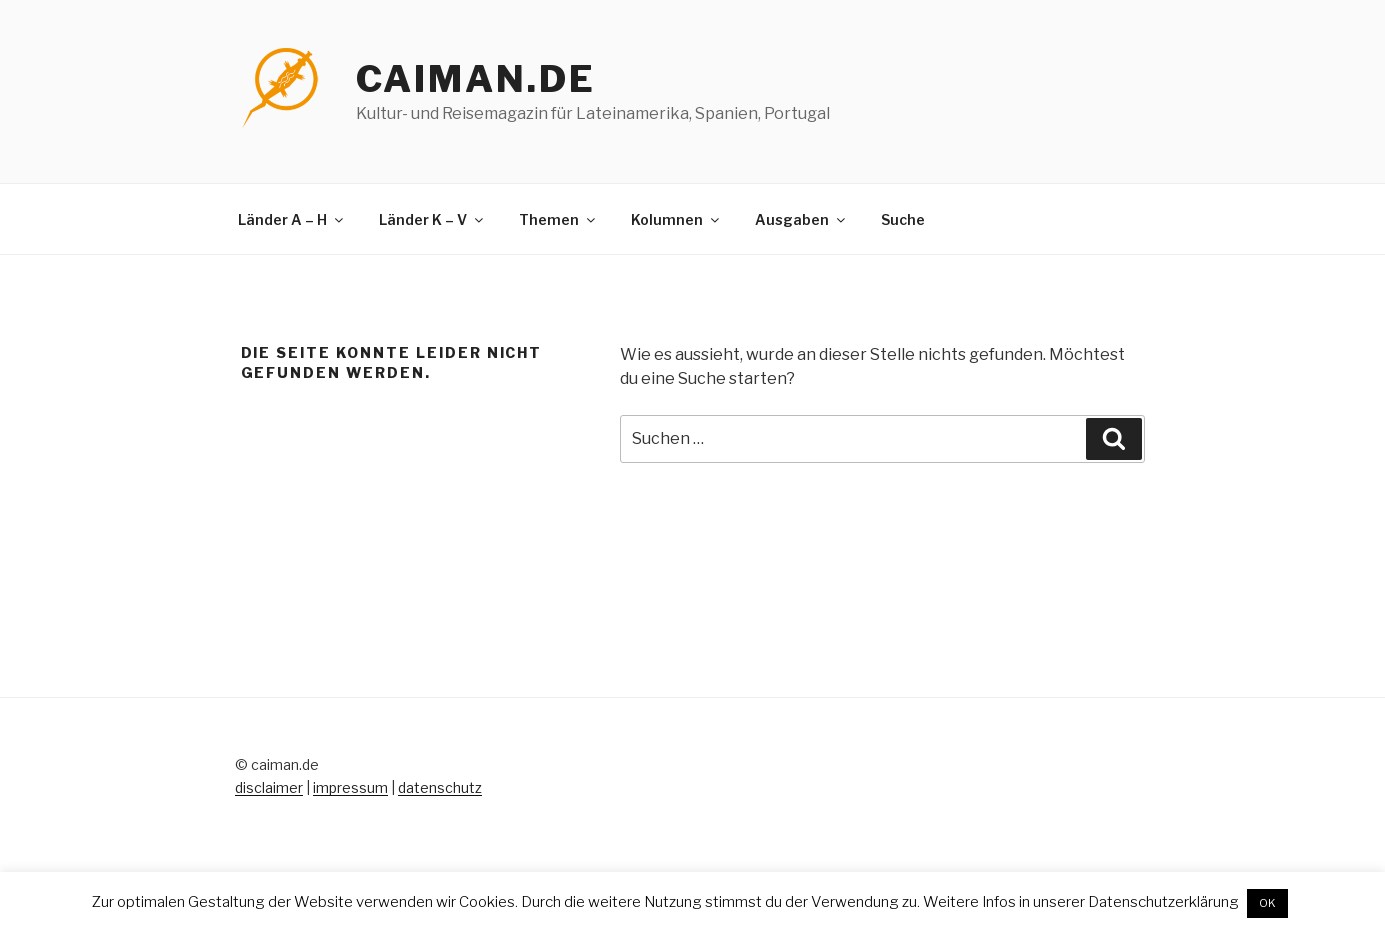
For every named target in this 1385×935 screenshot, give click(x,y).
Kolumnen (676, 219)
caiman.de (476, 79)
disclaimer (269, 787)
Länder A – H (292, 219)
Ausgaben (801, 219)
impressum (350, 787)
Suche (903, 219)
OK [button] (1267, 903)
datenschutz (440, 787)
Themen (558, 219)
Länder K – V (432, 219)
